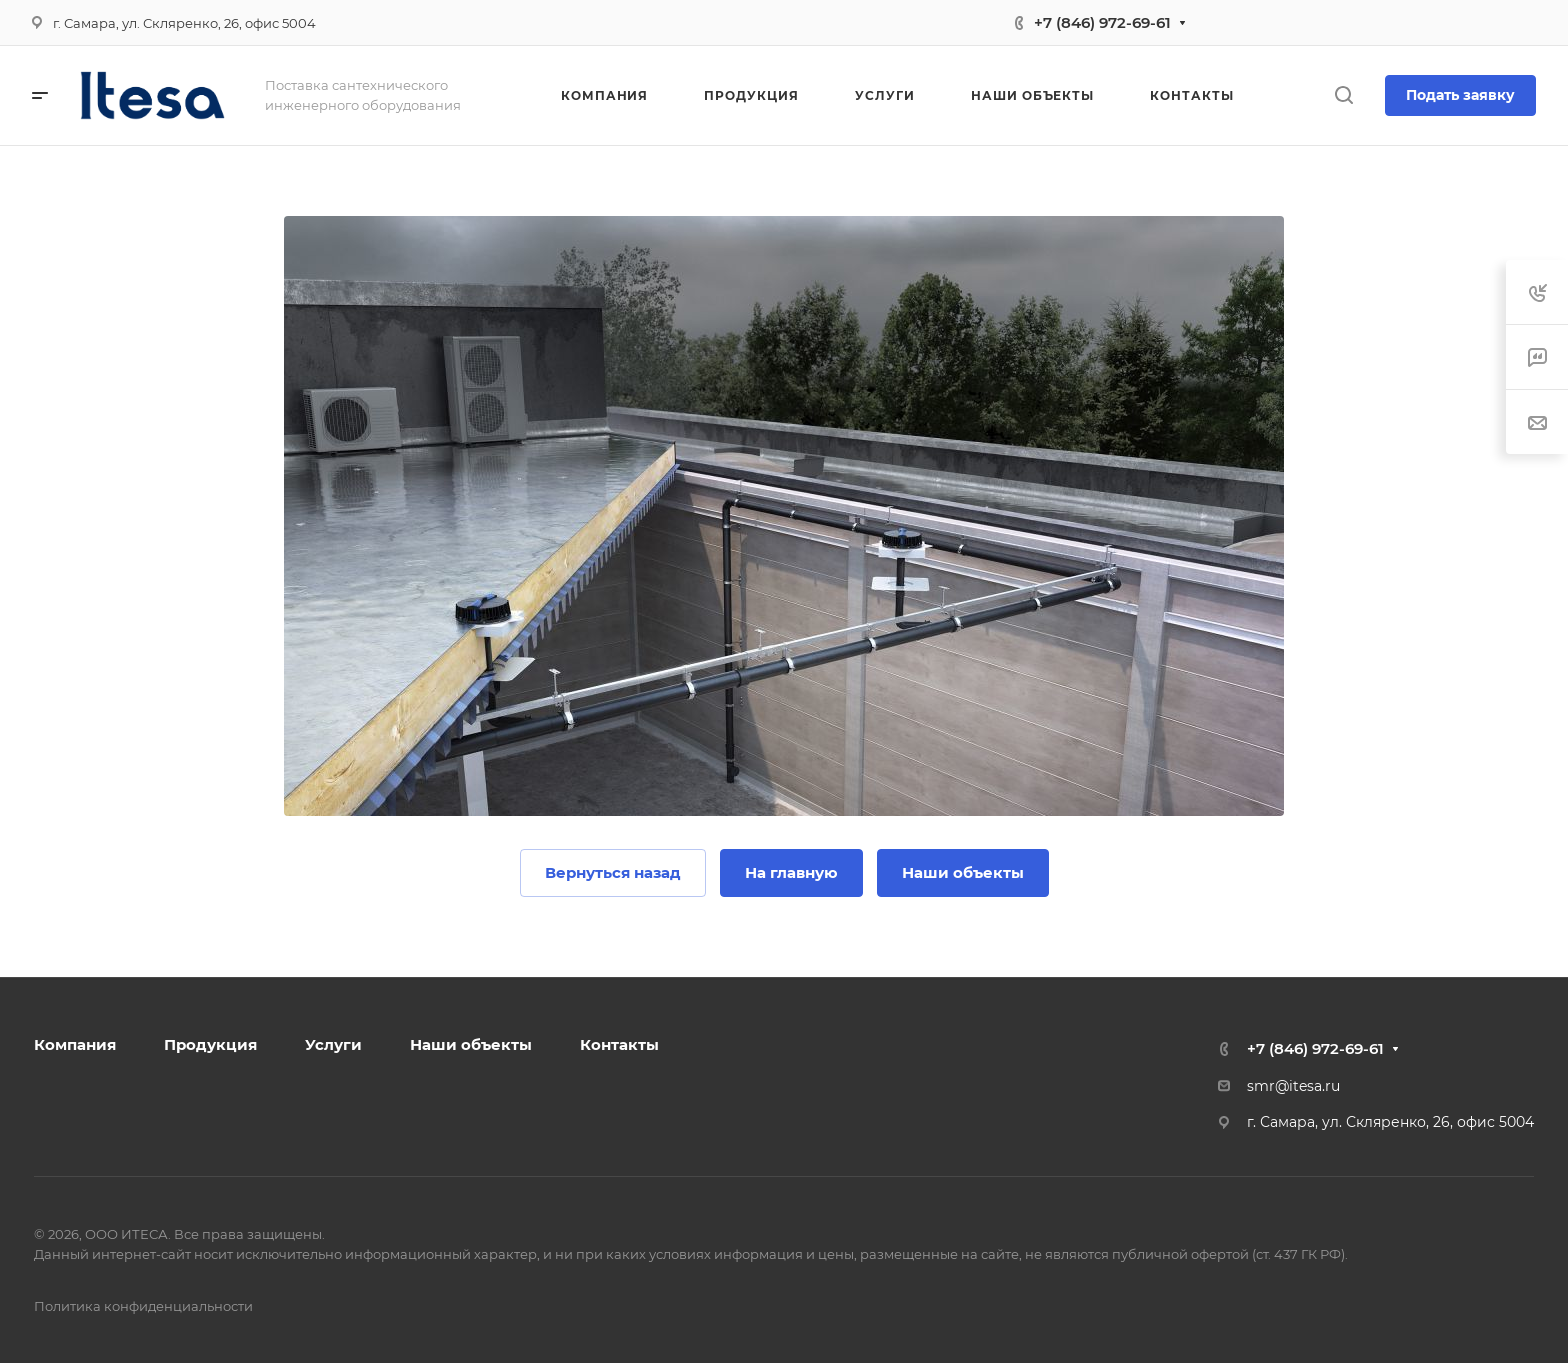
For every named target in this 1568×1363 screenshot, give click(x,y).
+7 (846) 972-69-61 (1102, 22)
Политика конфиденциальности (143, 1306)
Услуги (333, 1044)
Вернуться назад (613, 872)
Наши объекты (471, 1044)
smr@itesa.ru (1293, 1086)
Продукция (210, 1044)
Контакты (619, 1044)
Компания (75, 1044)
